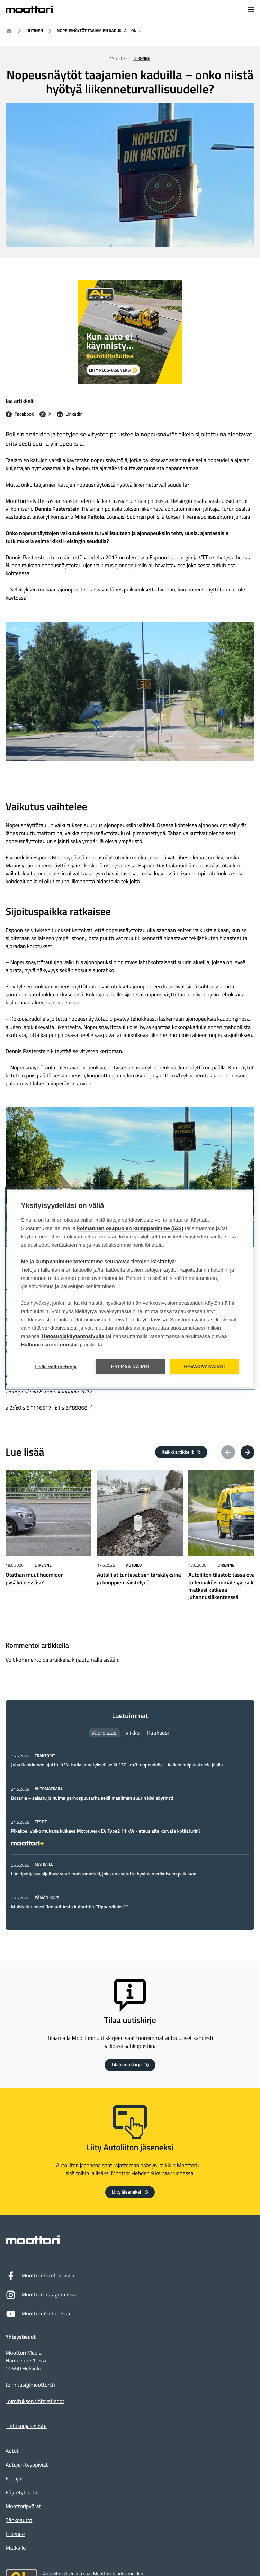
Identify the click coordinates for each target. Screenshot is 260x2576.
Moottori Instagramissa (41, 2296)
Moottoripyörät (23, 2506)
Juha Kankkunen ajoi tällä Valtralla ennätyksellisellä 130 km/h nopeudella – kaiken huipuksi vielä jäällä (117, 1765)
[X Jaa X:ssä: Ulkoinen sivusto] (45, 414)
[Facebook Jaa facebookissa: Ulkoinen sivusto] (20, 414)
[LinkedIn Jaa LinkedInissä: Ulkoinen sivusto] (70, 414)
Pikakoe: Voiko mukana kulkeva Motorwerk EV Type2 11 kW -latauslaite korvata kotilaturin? (105, 1831)
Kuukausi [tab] (158, 1732)
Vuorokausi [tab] (104, 1732)
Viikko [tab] (132, 1732)
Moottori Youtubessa (38, 2315)
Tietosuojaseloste (26, 2426)
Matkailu (16, 2548)
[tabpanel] (130, 1832)
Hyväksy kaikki (204, 1366)
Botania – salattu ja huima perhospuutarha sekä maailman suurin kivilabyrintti (92, 1798)
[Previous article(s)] (228, 1452)
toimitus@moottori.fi (30, 2385)
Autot (12, 2451)
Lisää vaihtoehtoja (56, 1366)
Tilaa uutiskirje (126, 2064)
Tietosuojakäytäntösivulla (72, 1336)
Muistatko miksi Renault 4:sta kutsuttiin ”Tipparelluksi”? (69, 1906)
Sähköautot (19, 2520)
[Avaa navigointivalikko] (251, 10)
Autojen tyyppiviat (27, 2465)
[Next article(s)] (247, 1452)
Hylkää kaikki (130, 1366)
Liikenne (141, 58)
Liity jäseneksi (126, 2192)
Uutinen (34, 30)
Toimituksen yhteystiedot (35, 2401)
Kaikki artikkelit (178, 1452)
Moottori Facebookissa (40, 2277)
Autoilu (134, 1565)
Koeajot (14, 2479)
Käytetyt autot (22, 2492)
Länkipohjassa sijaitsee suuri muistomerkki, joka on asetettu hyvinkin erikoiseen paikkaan (103, 1874)
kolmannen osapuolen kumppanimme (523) (130, 1228)
